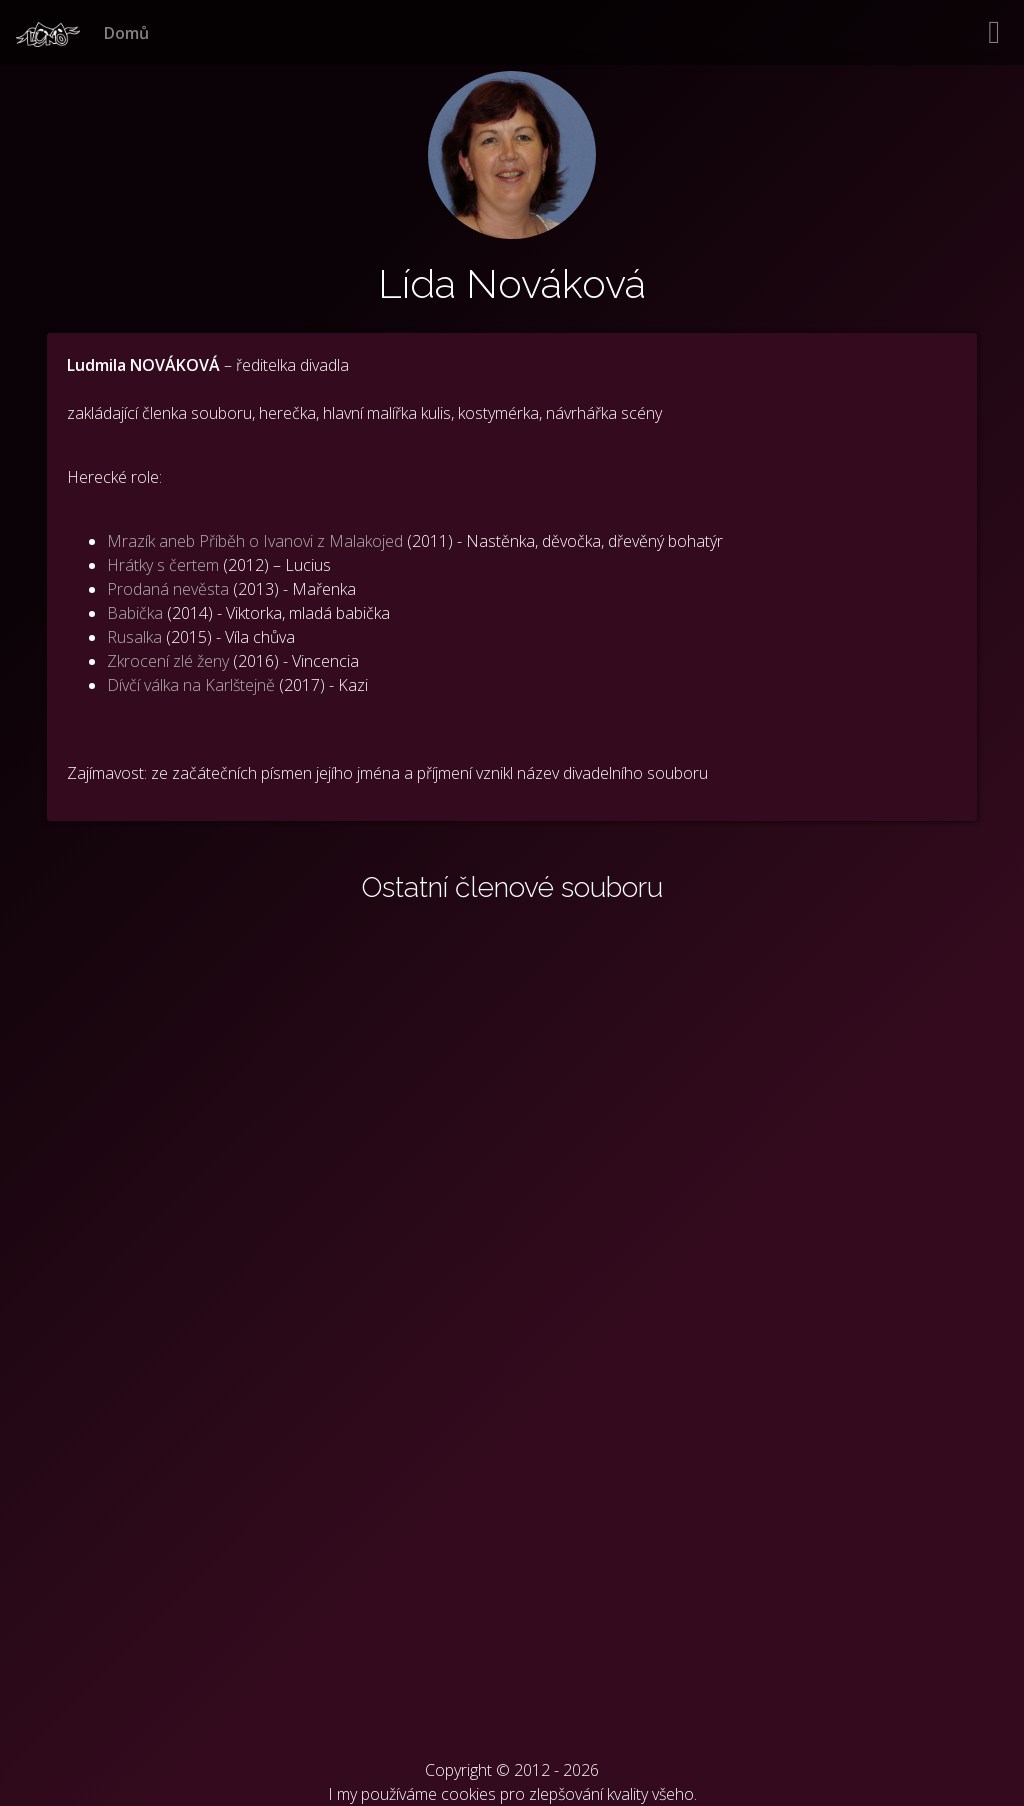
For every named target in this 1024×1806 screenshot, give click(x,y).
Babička (135, 613)
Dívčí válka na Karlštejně (191, 685)
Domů (126, 33)
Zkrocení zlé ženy (168, 661)
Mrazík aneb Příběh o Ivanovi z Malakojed (255, 541)
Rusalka (134, 637)
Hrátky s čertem (163, 565)
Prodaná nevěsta (168, 589)
